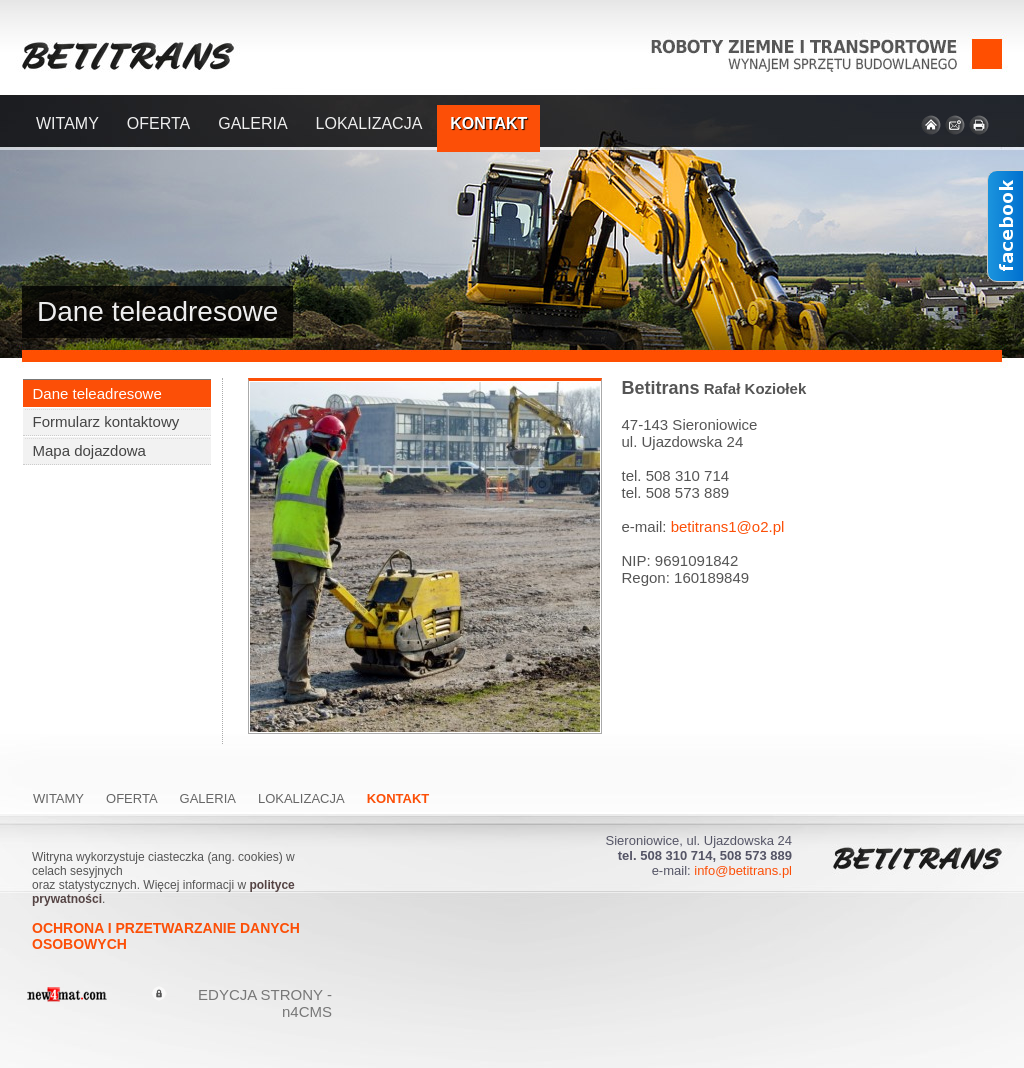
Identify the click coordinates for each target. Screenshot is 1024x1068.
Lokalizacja (369, 123)
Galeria (252, 123)
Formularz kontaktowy (106, 421)
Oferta (158, 123)
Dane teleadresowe (97, 393)
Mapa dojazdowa (89, 450)
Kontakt (488, 123)
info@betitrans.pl (743, 870)
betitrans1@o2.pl (728, 526)
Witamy (67, 123)
